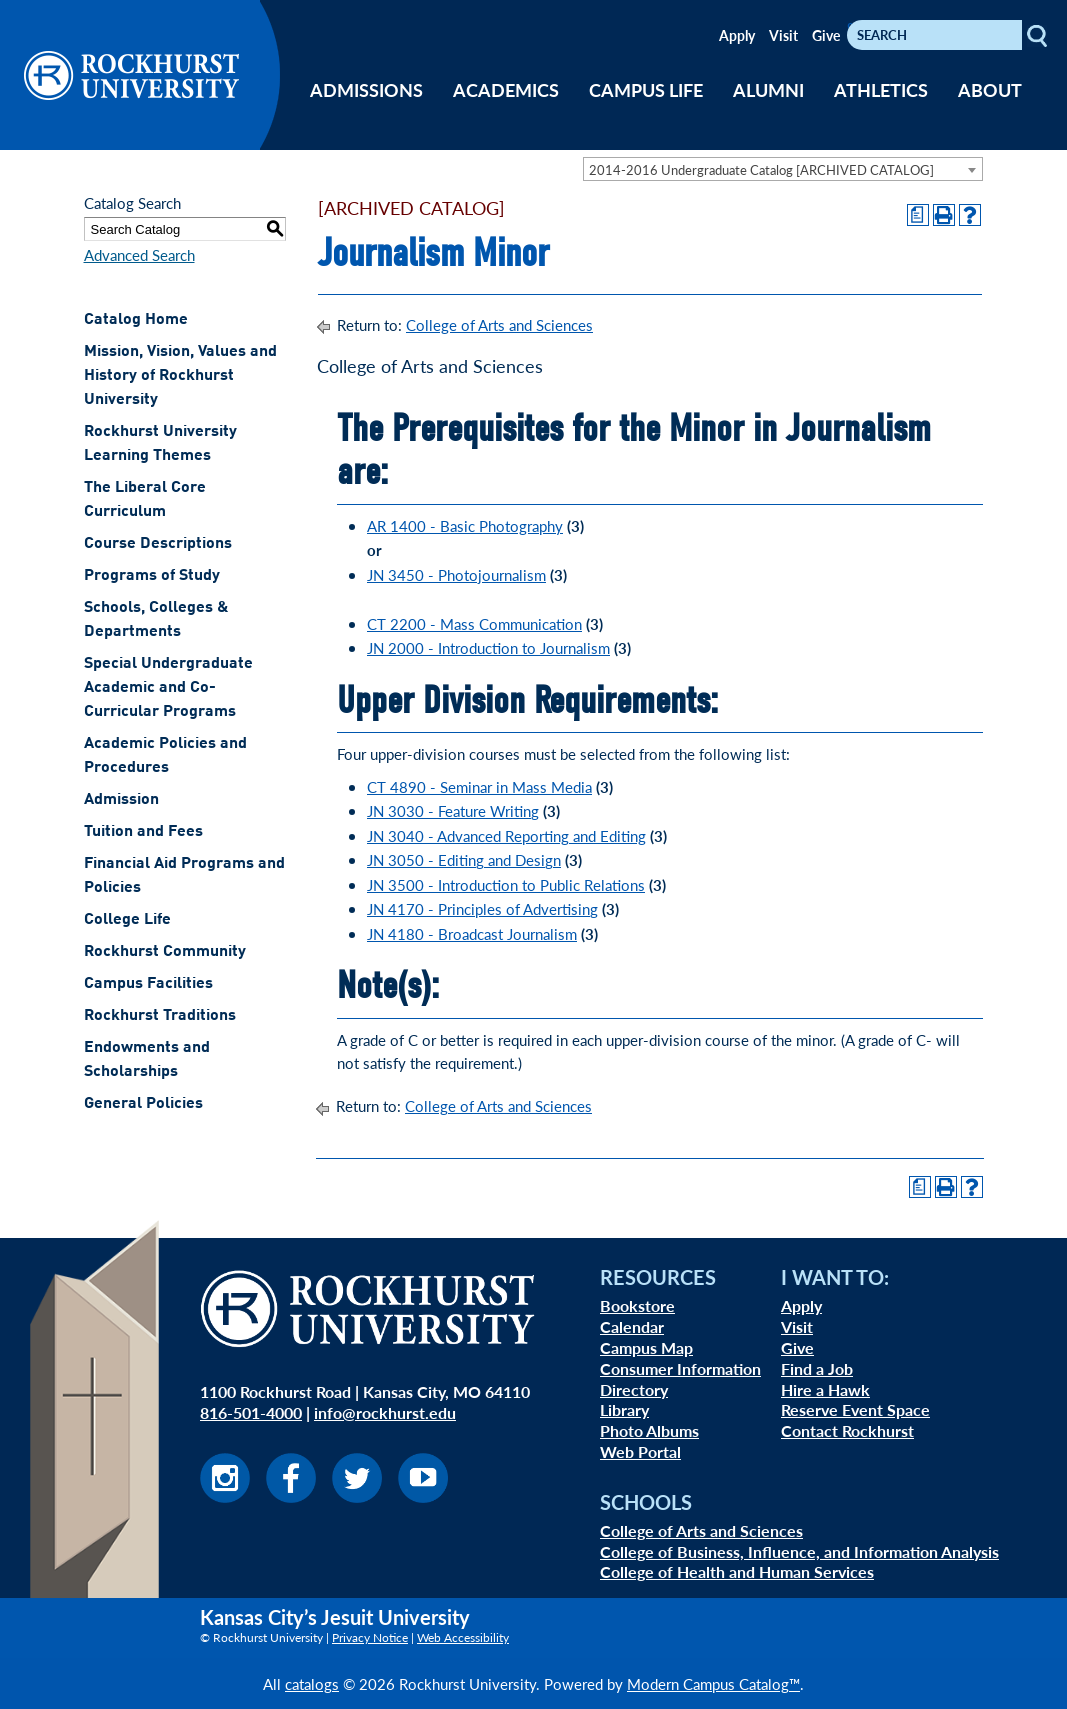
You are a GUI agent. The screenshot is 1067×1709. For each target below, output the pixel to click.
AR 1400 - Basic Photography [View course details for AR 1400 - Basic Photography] (465, 525)
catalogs (312, 1683)
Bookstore (637, 1305)
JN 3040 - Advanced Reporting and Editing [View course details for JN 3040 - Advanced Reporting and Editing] (506, 835)
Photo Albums (649, 1430)
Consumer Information (680, 1368)
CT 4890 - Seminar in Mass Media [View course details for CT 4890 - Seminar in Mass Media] (479, 786)
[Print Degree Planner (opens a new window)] (918, 215)
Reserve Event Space (855, 1409)
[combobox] (783, 169)
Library (624, 1409)
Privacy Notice (370, 1637)
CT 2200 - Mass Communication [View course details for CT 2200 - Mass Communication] (474, 623)
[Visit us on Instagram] (225, 1496)
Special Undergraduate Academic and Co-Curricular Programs (168, 688)
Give (826, 35)
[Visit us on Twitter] (357, 1496)
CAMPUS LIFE (646, 89)
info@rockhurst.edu (385, 1412)
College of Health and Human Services (737, 1571)
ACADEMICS (506, 89)
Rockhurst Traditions (160, 1016)
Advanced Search (139, 254)
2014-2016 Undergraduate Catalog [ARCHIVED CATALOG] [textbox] (761, 169)
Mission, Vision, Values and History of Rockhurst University (180, 376)
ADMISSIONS (366, 89)
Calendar (632, 1326)
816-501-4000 (251, 1412)
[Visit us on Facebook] (291, 1496)
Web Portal (640, 1451)
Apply (737, 35)
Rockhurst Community (165, 952)
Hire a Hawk (825, 1389)
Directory (634, 1389)
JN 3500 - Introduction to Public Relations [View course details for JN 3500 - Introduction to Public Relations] (506, 884)
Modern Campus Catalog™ (713, 1683)
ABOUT (990, 89)
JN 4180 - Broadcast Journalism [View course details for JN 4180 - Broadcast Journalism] (472, 933)
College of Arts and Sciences (499, 324)
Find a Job (817, 1368)
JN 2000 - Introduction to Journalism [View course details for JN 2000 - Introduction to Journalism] (488, 647)
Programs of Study (152, 576)
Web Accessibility (463, 1637)
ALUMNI (768, 89)
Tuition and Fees (143, 832)
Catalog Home (136, 320)
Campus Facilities (148, 984)
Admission (121, 800)
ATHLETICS (881, 89)
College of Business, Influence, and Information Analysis (799, 1551)
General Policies (143, 1104)
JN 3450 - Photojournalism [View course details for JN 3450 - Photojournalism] (456, 574)
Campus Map (646, 1347)
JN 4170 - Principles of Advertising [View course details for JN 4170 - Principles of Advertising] (482, 908)
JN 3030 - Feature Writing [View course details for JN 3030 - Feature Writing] (453, 810)
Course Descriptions (158, 544)
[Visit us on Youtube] (423, 1496)
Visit (783, 35)
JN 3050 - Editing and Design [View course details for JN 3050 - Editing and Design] (464, 859)
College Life (127, 920)
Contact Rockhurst (847, 1430)
